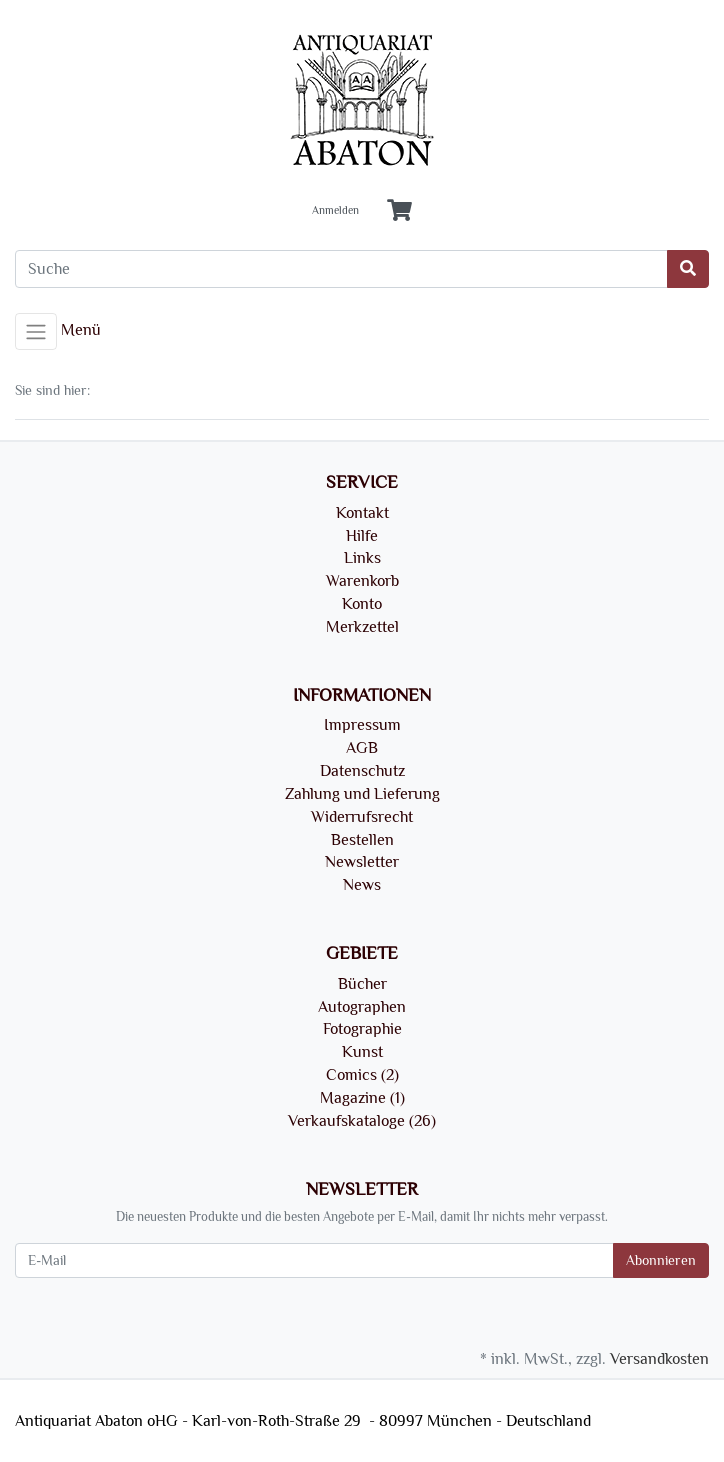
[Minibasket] (399, 211)
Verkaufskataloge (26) (362, 1121)
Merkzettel (362, 627)
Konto (362, 604)
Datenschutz (362, 771)
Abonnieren (661, 1260)
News (362, 885)
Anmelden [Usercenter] (335, 211)
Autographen (362, 1007)
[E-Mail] (314, 1260)
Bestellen (362, 840)
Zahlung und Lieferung (362, 794)
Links (362, 558)
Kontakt (362, 513)
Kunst (362, 1052)
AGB (362, 748)
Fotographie (362, 1029)
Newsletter (362, 862)
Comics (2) (362, 1075)
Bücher (362, 984)
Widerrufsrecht (362, 817)
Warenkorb (362, 581)
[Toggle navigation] (36, 332)
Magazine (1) (362, 1098)
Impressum (362, 725)
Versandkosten (659, 1359)
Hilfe (362, 536)
